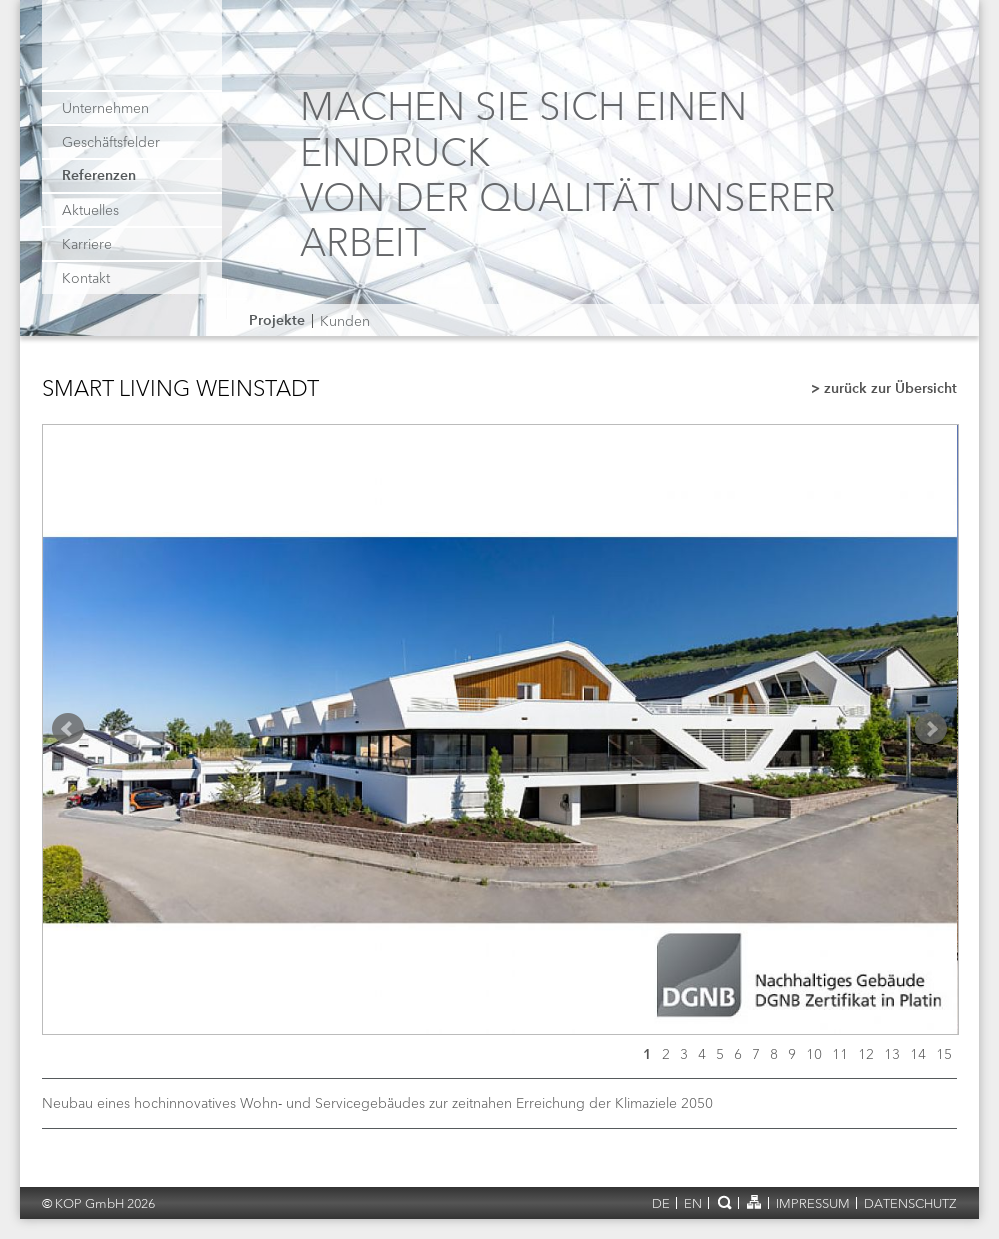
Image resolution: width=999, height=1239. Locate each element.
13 (892, 1054)
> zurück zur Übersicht (884, 389)
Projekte (277, 321)
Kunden (345, 321)
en (693, 1203)
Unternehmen (105, 108)
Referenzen (99, 176)
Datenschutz (910, 1203)
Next (931, 729)
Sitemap (753, 1202)
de (661, 1203)
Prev (68, 729)
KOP (134, 52)
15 (944, 1054)
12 (866, 1054)
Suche (723, 1202)
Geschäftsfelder (111, 142)
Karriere (87, 244)
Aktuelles (90, 210)
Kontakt (86, 278)
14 (918, 1054)
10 (814, 1054)
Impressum (813, 1203)
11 (840, 1054)
